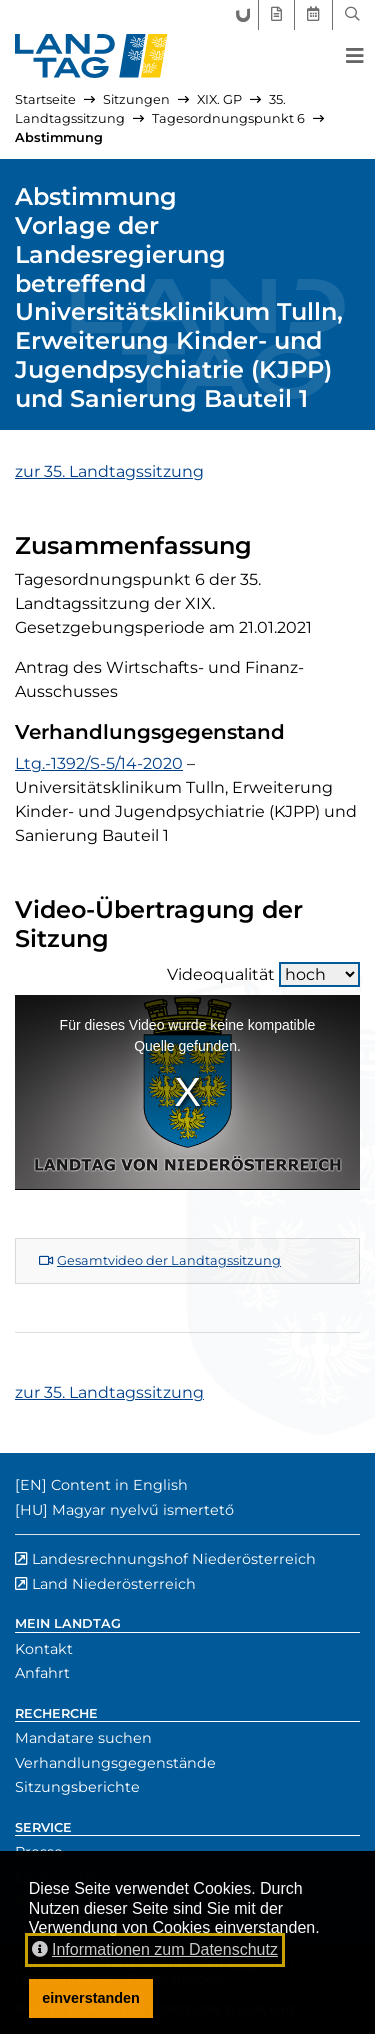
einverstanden (91, 1998)
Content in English (119, 1485)
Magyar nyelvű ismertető (143, 1510)
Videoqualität (263, 974)
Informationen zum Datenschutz (155, 1949)
